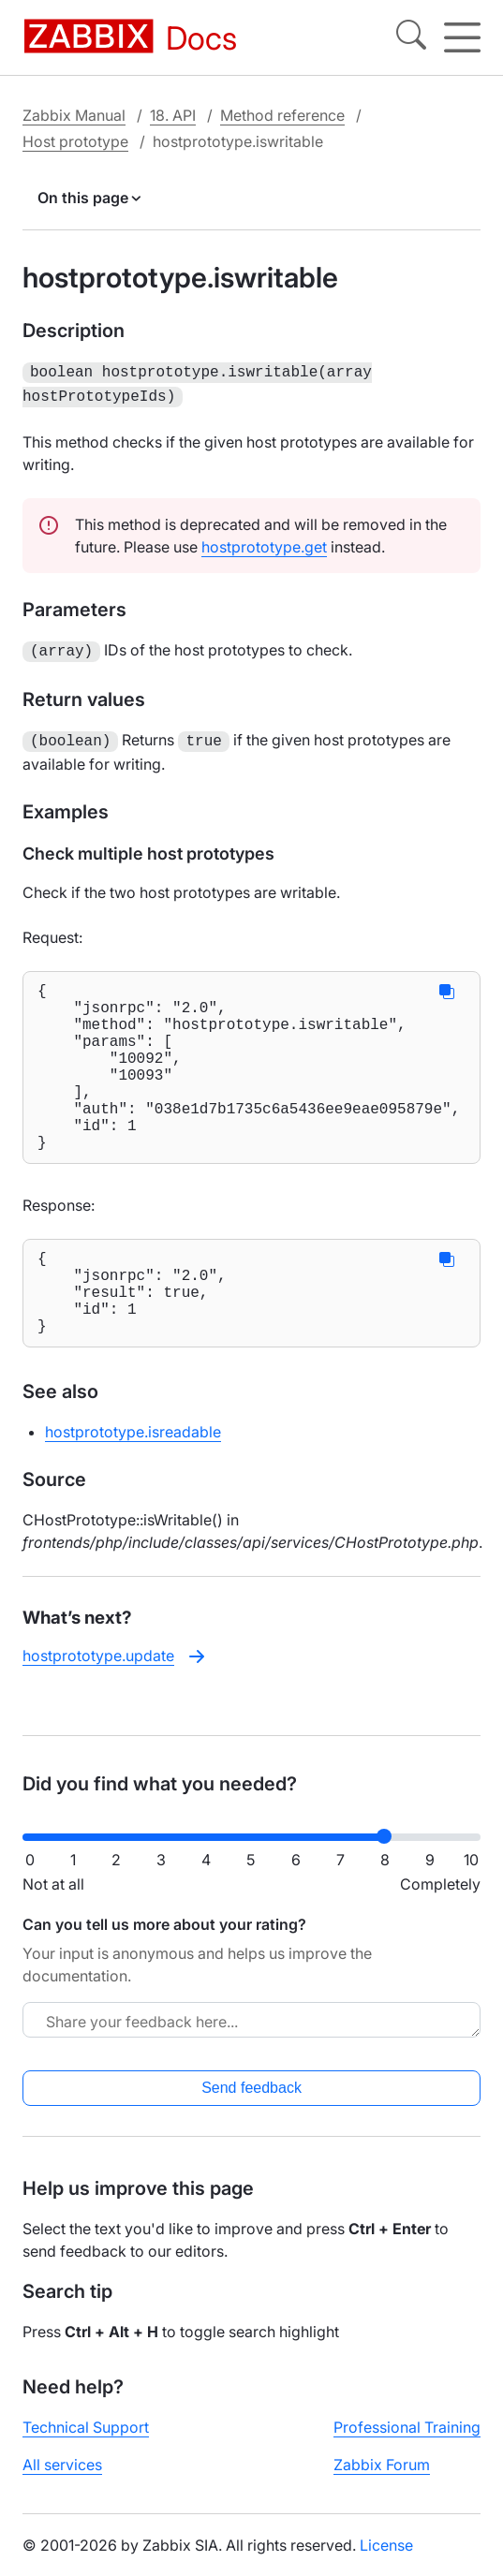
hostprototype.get (264, 543)
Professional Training (407, 2442)
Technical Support (85, 2442)
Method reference (282, 115)
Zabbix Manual (74, 115)
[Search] (411, 37)
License (386, 2560)
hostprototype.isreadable (133, 1480)
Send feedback (251, 2103)
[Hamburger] (462, 37)
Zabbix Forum (381, 2479)
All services (62, 2479)
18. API (173, 115)
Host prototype (75, 141)
